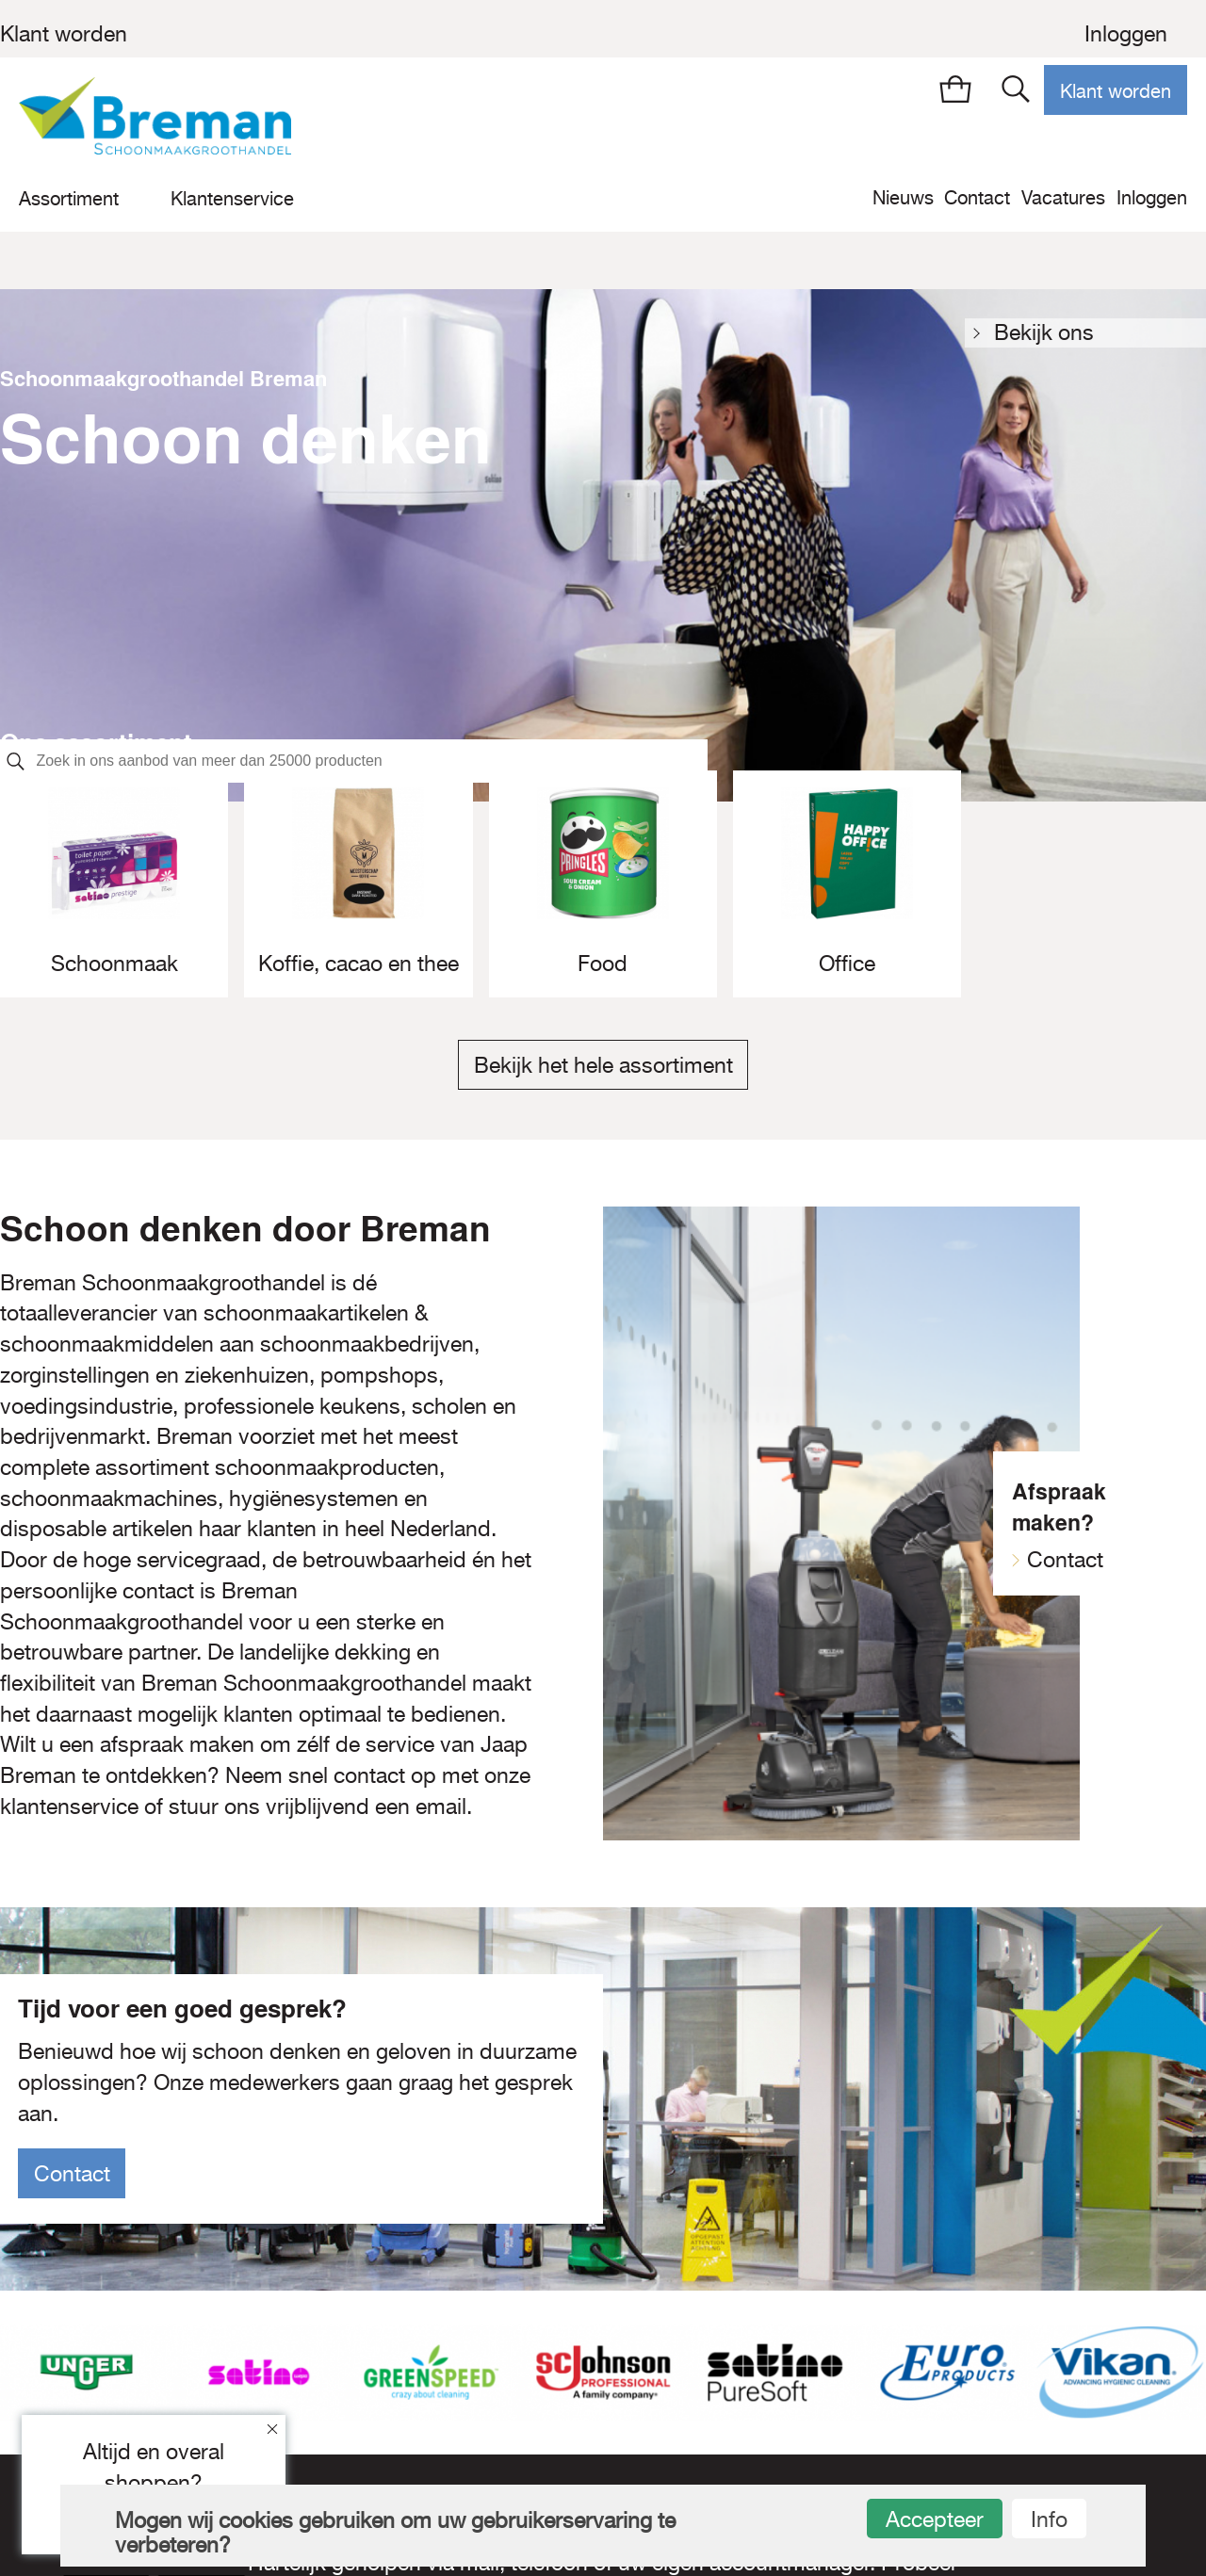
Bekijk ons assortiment (1051, 334)
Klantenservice (232, 198)
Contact (977, 197)
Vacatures (1063, 197)
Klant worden (63, 34)
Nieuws (903, 197)
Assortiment (69, 198)
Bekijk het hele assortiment (603, 1065)
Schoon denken (246, 437)
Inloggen (1125, 34)
